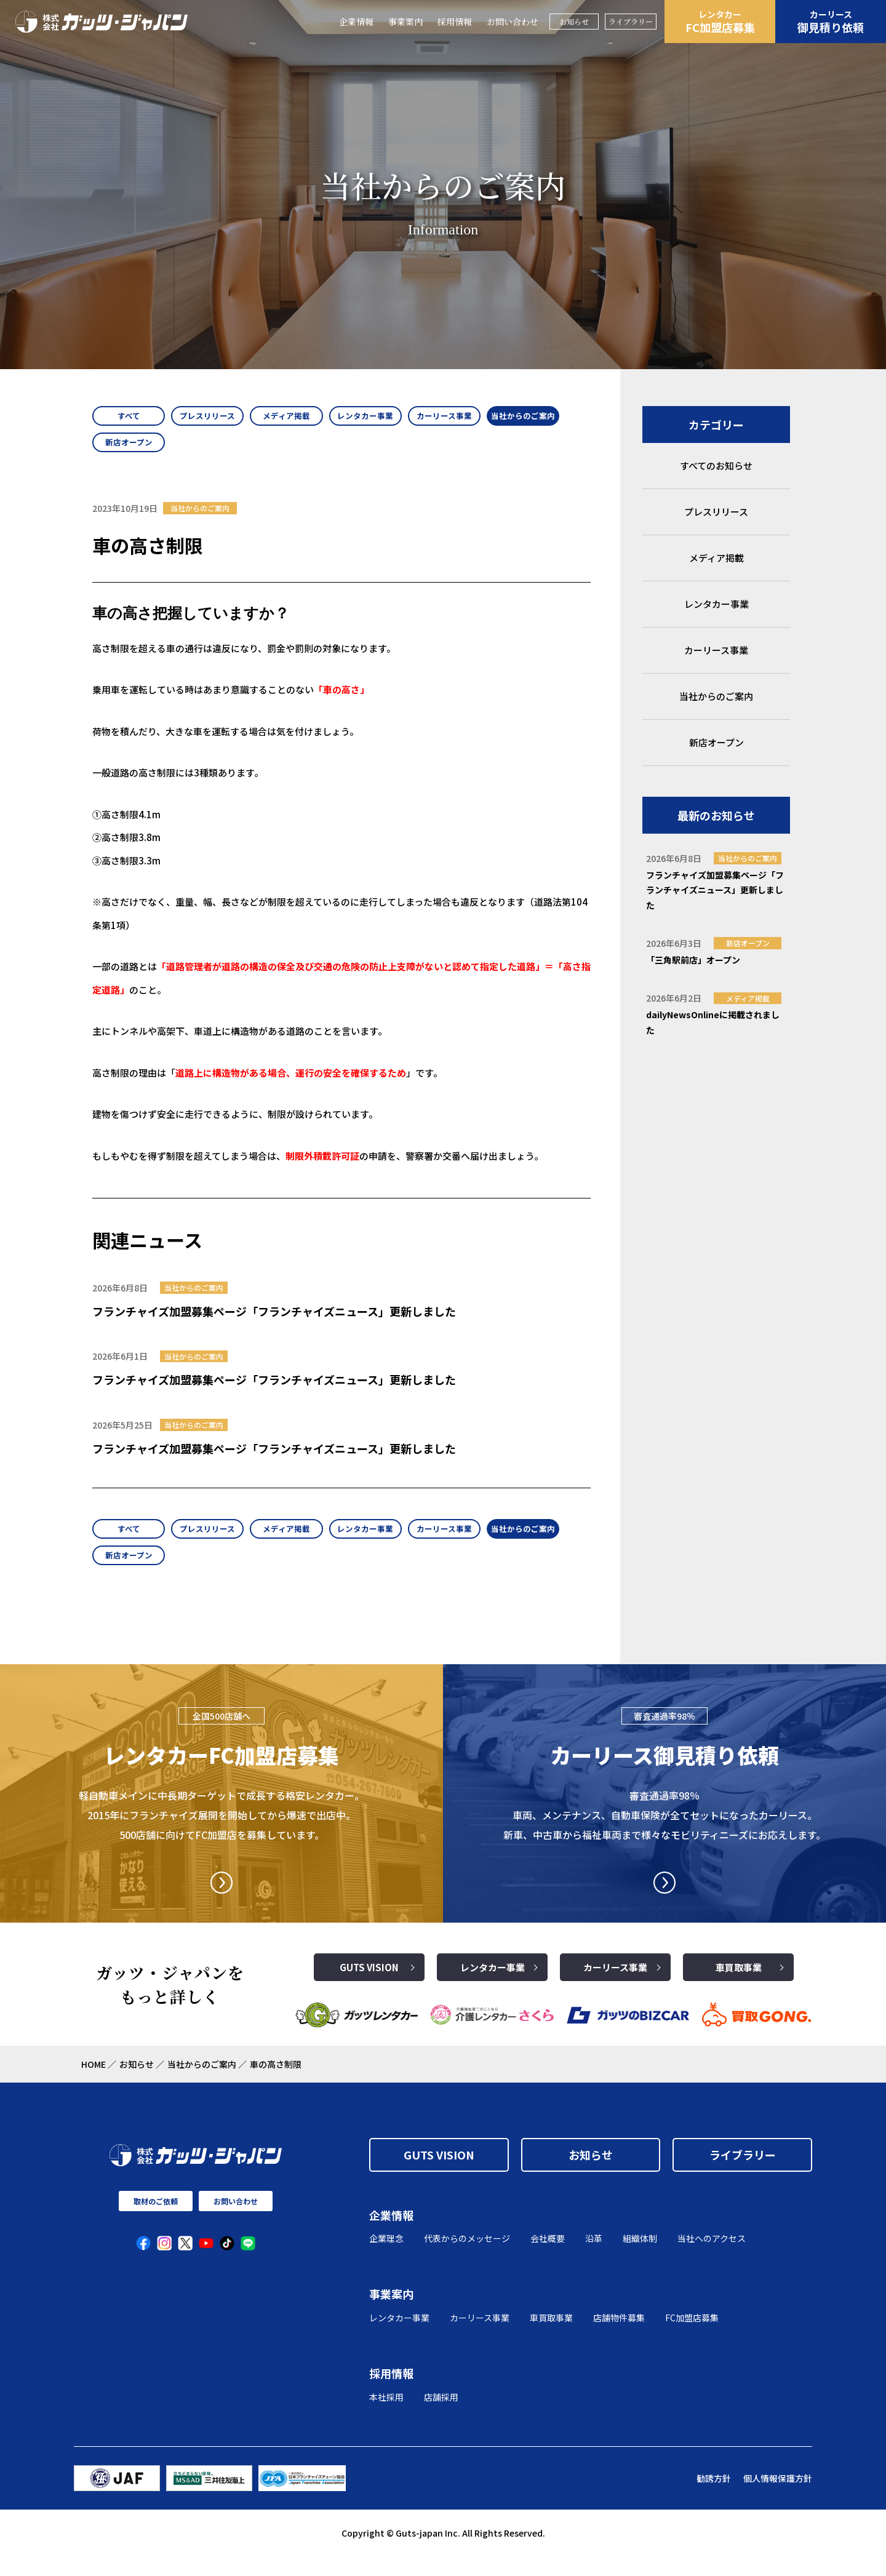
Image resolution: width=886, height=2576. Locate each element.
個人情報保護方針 (777, 2498)
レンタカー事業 (492, 1986)
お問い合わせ (512, 21)
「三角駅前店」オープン (693, 960)
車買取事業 (739, 1986)
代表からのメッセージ (467, 2258)
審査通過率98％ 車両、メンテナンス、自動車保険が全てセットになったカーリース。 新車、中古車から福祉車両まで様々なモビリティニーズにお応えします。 (664, 1835)
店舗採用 (441, 2417)
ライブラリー (631, 21)
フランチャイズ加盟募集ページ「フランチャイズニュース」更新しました (274, 1321)
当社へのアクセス (711, 2258)
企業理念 (386, 2258)
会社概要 (547, 2258)
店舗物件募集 (619, 2337)
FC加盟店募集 (719, 21)
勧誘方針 (713, 2498)
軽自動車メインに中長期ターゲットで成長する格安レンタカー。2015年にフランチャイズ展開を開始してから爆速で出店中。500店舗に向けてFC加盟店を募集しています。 (221, 1835)
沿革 (593, 2258)
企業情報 (356, 21)
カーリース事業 (615, 1986)
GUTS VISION (369, 1986)
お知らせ (574, 21)
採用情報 (454, 21)
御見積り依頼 (830, 21)
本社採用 (386, 2417)
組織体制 (640, 2258)
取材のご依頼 (156, 2220)
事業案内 (405, 21)
